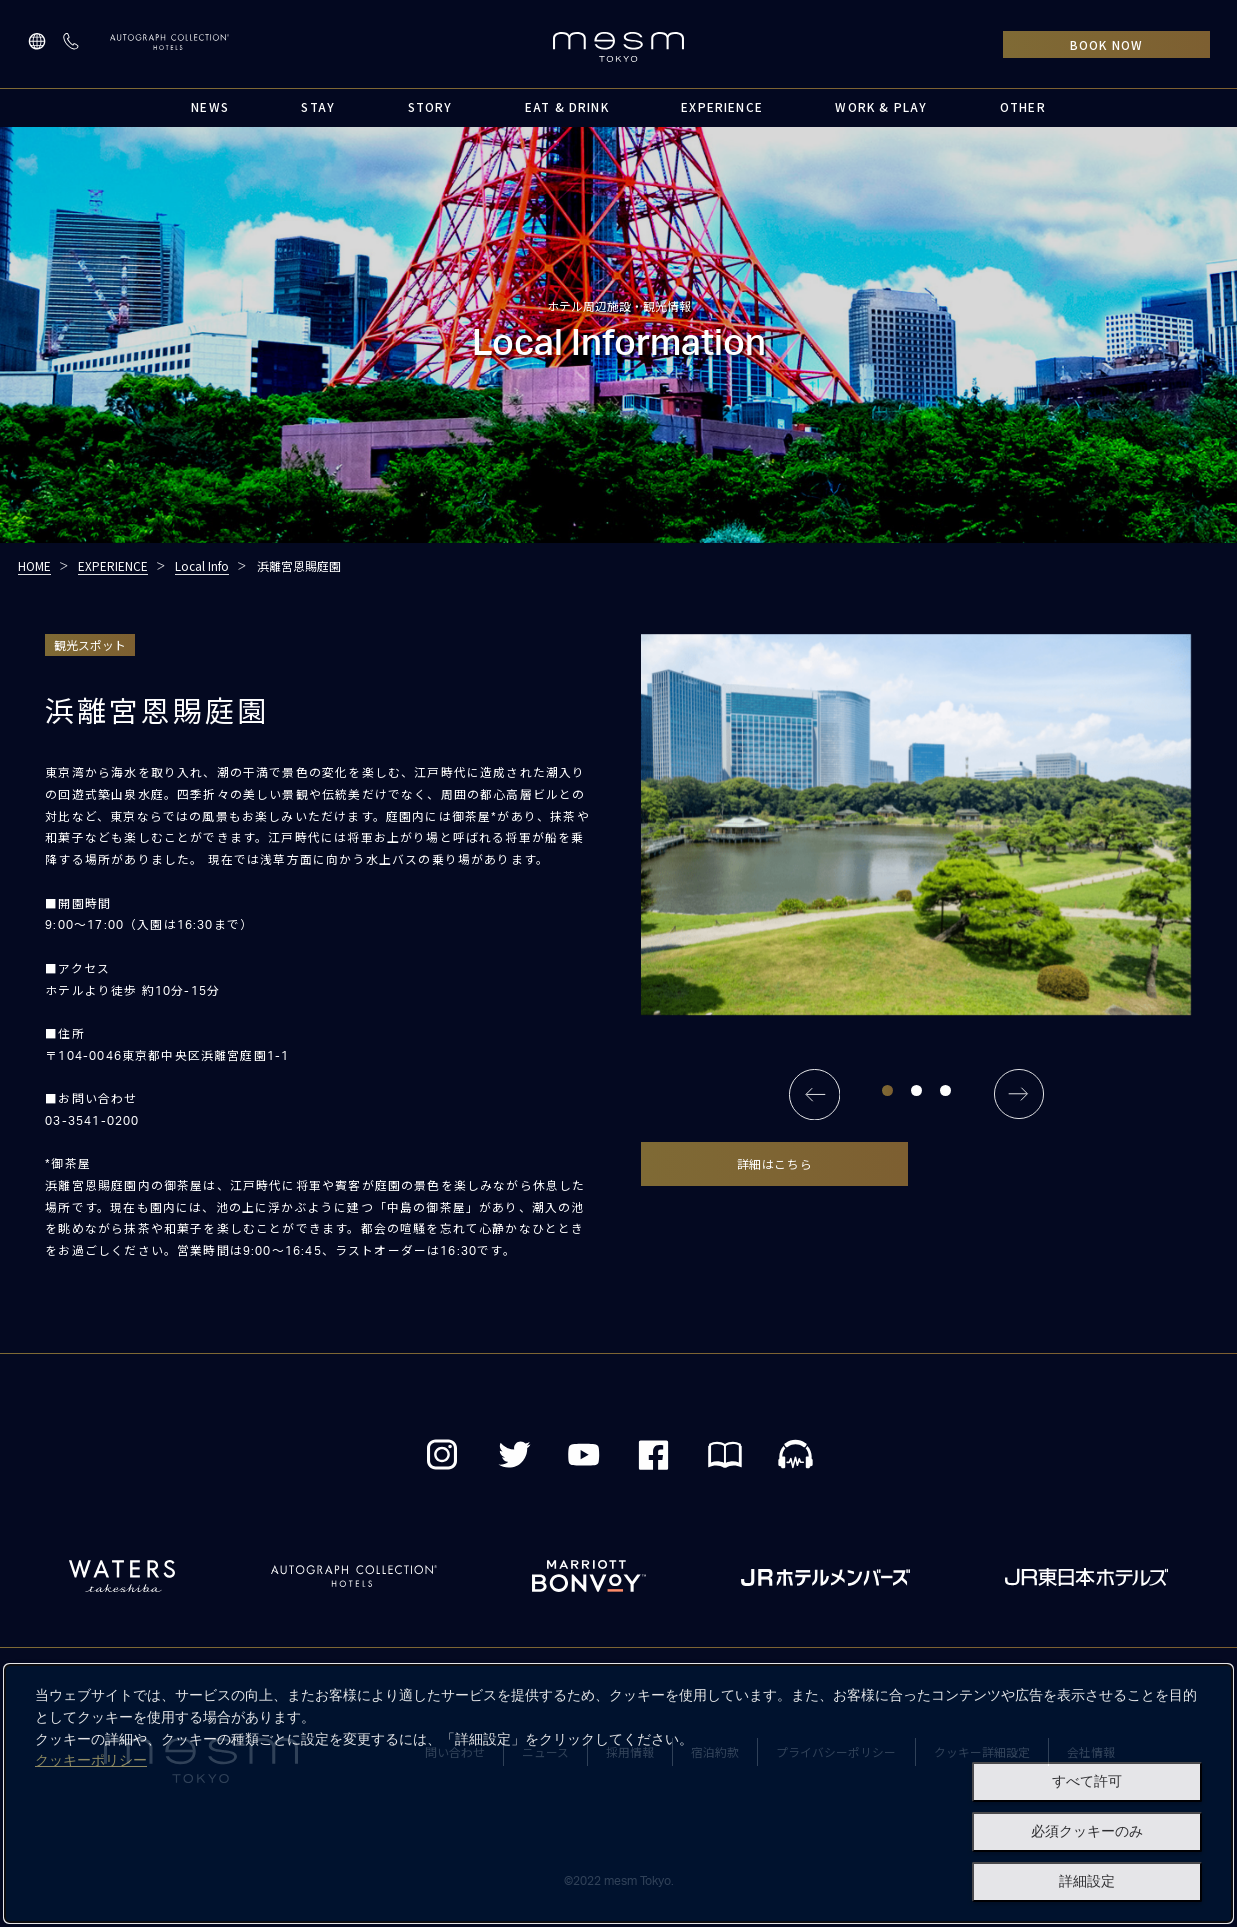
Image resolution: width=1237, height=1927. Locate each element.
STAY (318, 106)
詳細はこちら (775, 1163)
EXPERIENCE (722, 106)
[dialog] (618, 1793)
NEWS (210, 106)
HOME (34, 565)
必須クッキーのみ (1087, 1831)
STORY (430, 106)
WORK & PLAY (881, 106)
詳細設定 (1087, 1881)
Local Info (202, 565)
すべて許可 (1087, 1781)
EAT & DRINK (567, 106)
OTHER (1023, 106)
